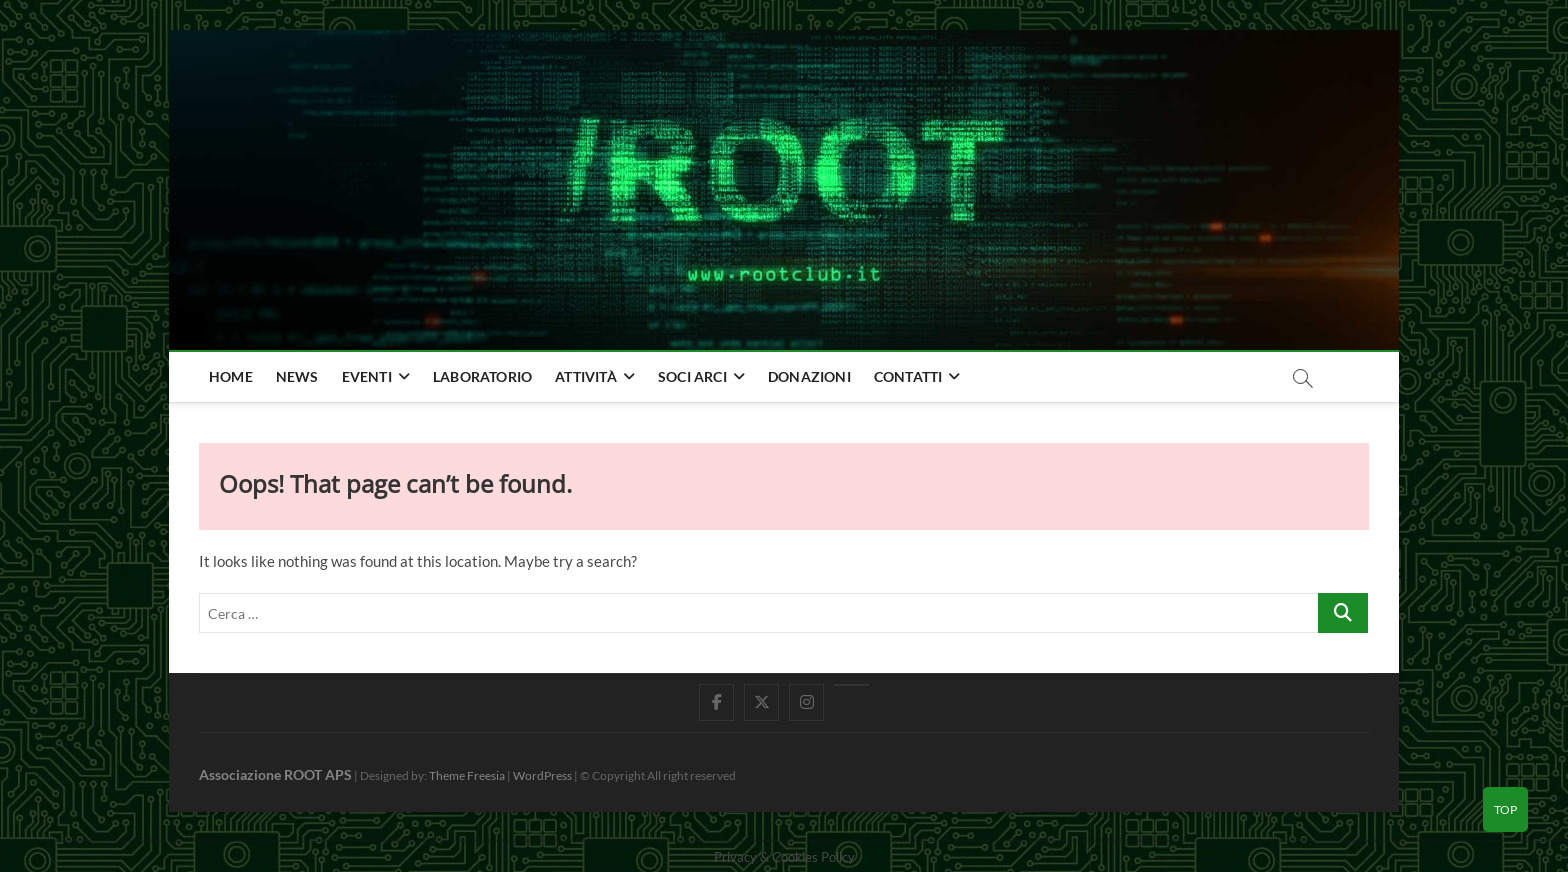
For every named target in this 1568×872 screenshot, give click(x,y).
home (231, 376)
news (297, 376)
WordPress (542, 775)
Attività (586, 376)
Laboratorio (482, 376)
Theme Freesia (467, 775)
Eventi (367, 376)
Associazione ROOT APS (275, 774)
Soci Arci (692, 376)
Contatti (908, 376)
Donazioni (809, 376)
